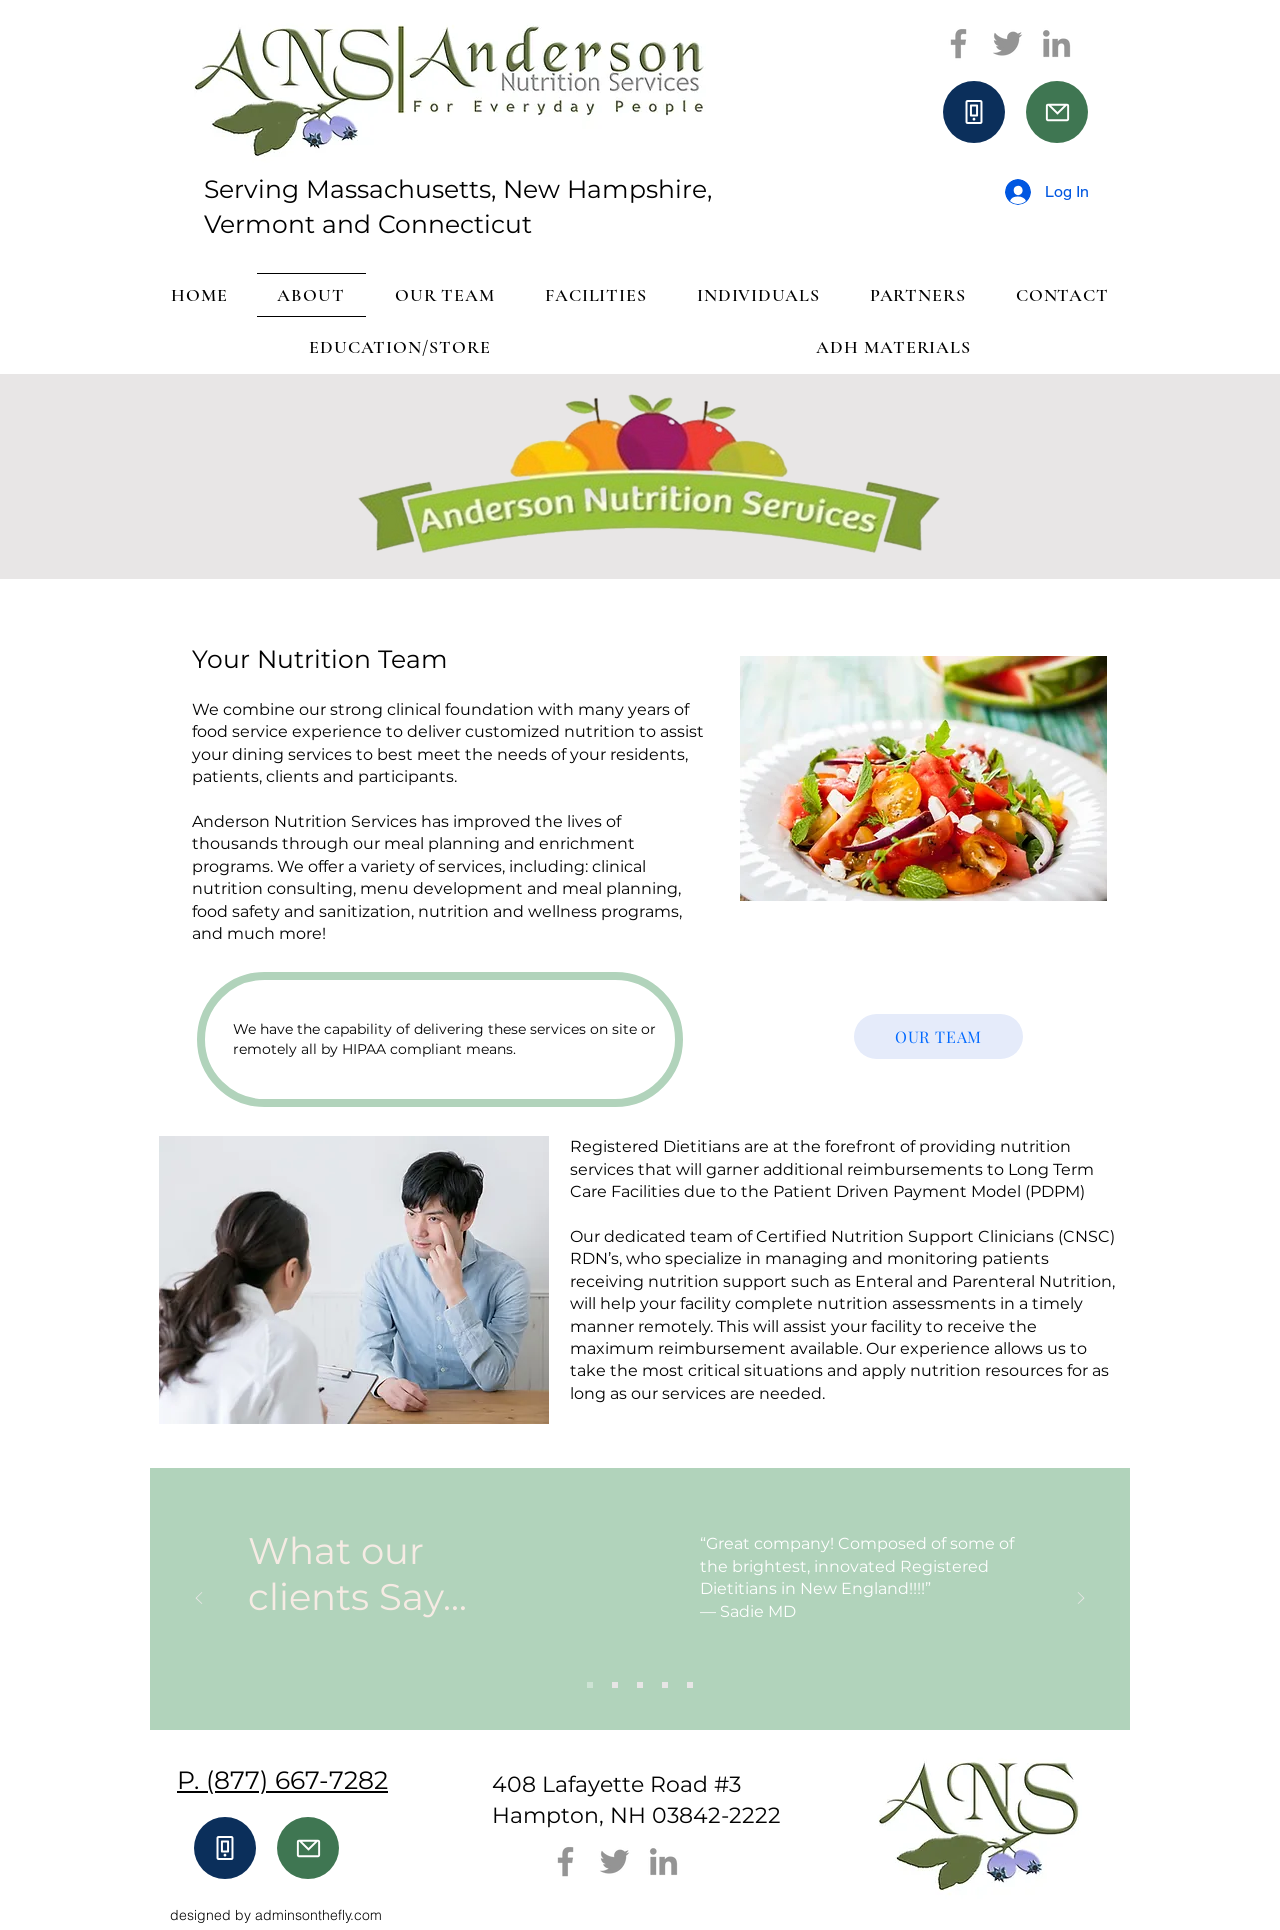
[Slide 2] (615, 1685)
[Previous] (199, 1599)
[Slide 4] (665, 1685)
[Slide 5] (690, 1685)
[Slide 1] (590, 1685)
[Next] (1081, 1599)
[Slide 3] (640, 1685)
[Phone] (974, 112)
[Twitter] (1007, 43)
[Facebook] (958, 43)
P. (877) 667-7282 (282, 1780)
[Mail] (1057, 112)
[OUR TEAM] (938, 1036)
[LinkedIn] (1056, 43)
